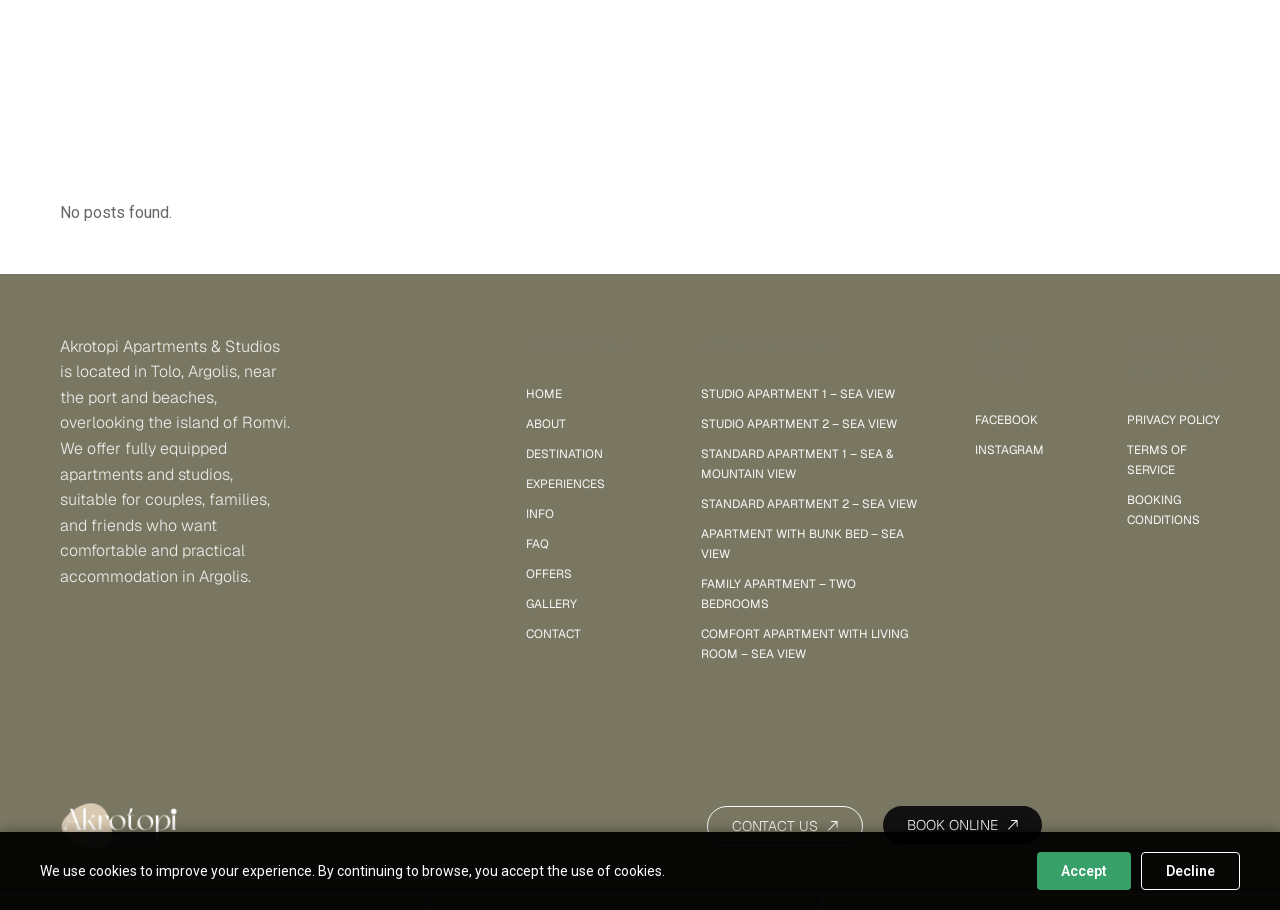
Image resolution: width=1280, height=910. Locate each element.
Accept (1084, 871)
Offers (549, 574)
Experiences (565, 484)
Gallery (840, 32)
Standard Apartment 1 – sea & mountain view (797, 464)
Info (540, 514)
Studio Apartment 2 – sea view (799, 424)
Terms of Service (1157, 460)
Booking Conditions (1163, 510)
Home (544, 394)
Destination (564, 454)
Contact (553, 634)
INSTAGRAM (1009, 450)
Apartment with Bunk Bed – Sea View (802, 544)
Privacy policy (1173, 420)
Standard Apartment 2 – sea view (809, 504)
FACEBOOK (1006, 420)
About (546, 424)
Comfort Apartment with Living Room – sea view (804, 644)
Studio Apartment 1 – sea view (798, 394)
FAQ (537, 544)
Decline (1190, 871)
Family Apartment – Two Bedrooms (778, 594)
